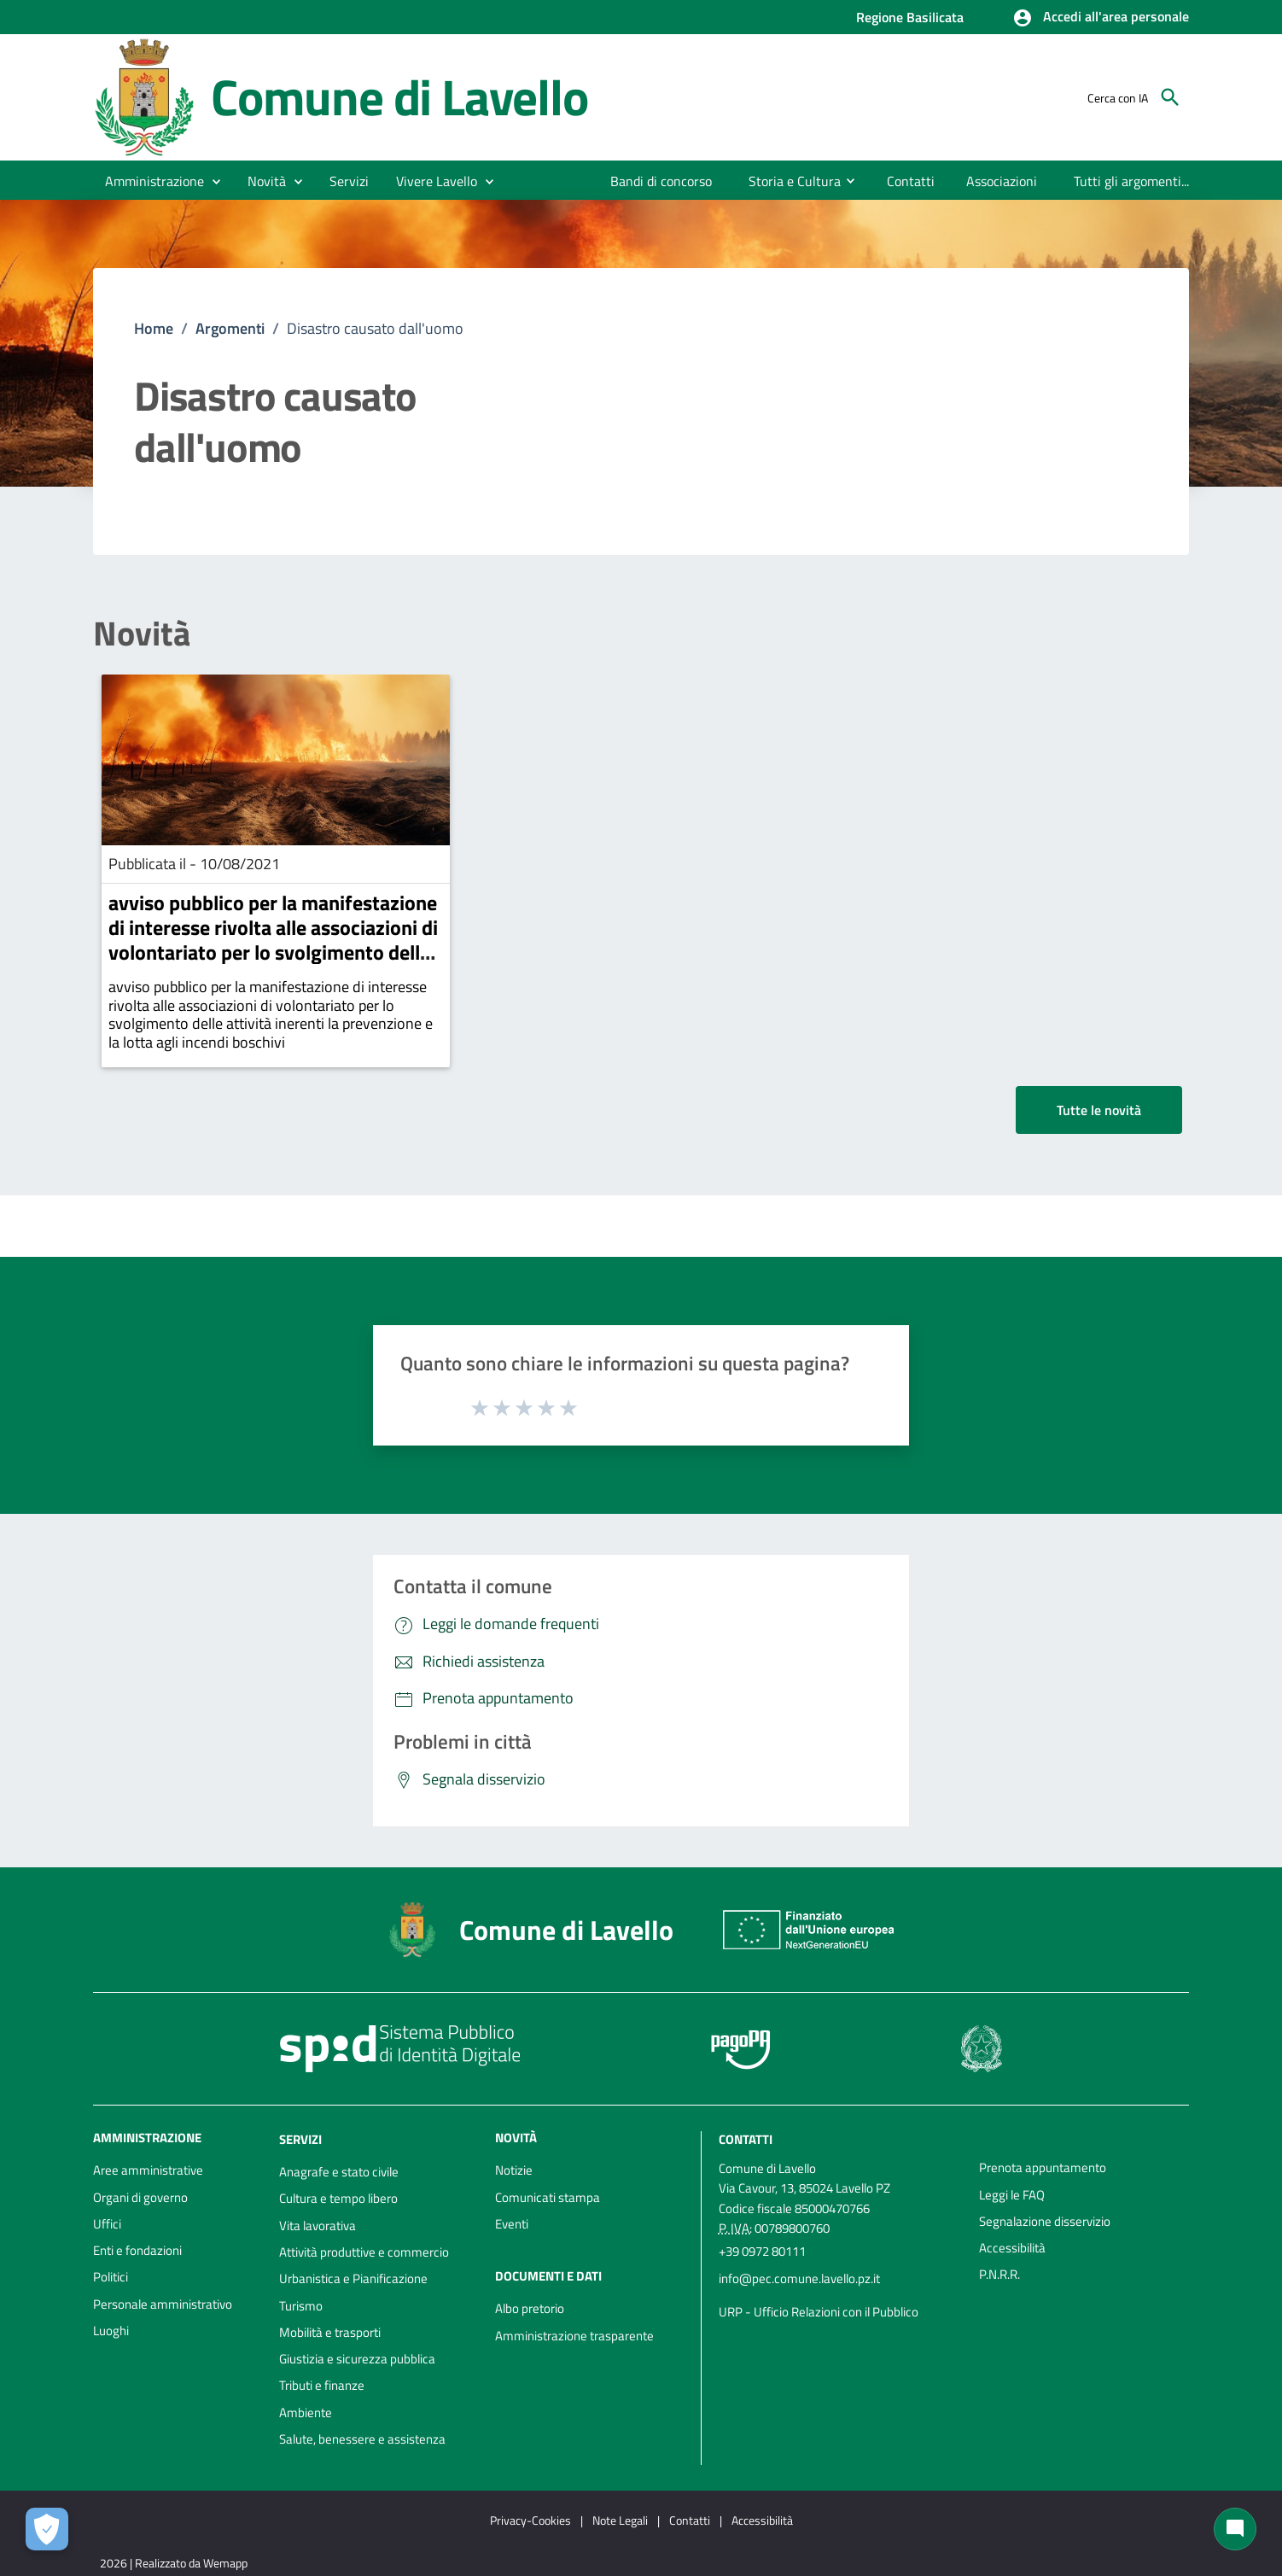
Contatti (745, 2139)
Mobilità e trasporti (330, 2332)
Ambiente (305, 2412)
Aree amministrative (148, 2170)
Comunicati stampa (547, 2197)
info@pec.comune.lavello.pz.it (799, 2278)
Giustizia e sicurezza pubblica (357, 2359)
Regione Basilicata (910, 17)
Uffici (107, 2224)
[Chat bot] (1235, 2529)
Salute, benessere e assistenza (362, 2439)
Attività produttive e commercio (364, 2252)
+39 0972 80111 (762, 2251)
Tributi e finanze (321, 2385)
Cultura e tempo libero (338, 2198)
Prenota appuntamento (1042, 2167)
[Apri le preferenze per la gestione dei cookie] (47, 2529)
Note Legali (620, 2520)
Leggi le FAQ (1012, 2195)
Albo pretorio (529, 2308)
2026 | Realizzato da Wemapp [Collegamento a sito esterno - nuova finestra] (174, 2563)
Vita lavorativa (317, 2225)
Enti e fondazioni (137, 2250)
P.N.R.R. (999, 2274)
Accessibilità (1012, 2248)
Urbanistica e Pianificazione (353, 2278)
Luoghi (111, 2330)
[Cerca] (1170, 97)
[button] (1100, 18)
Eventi (511, 2224)
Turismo (301, 2306)
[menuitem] (661, 181)
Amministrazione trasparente (574, 2335)
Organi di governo (140, 2197)
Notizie (514, 2170)
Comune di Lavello (399, 97)
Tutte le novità (1099, 1110)
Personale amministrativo (162, 2304)
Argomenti (230, 328)
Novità (141, 633)
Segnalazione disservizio (1044, 2221)
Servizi (300, 2139)
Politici (110, 2277)
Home (153, 328)
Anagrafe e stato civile (339, 2172)
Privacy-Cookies (530, 2520)
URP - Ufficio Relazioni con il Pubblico (818, 2312)
